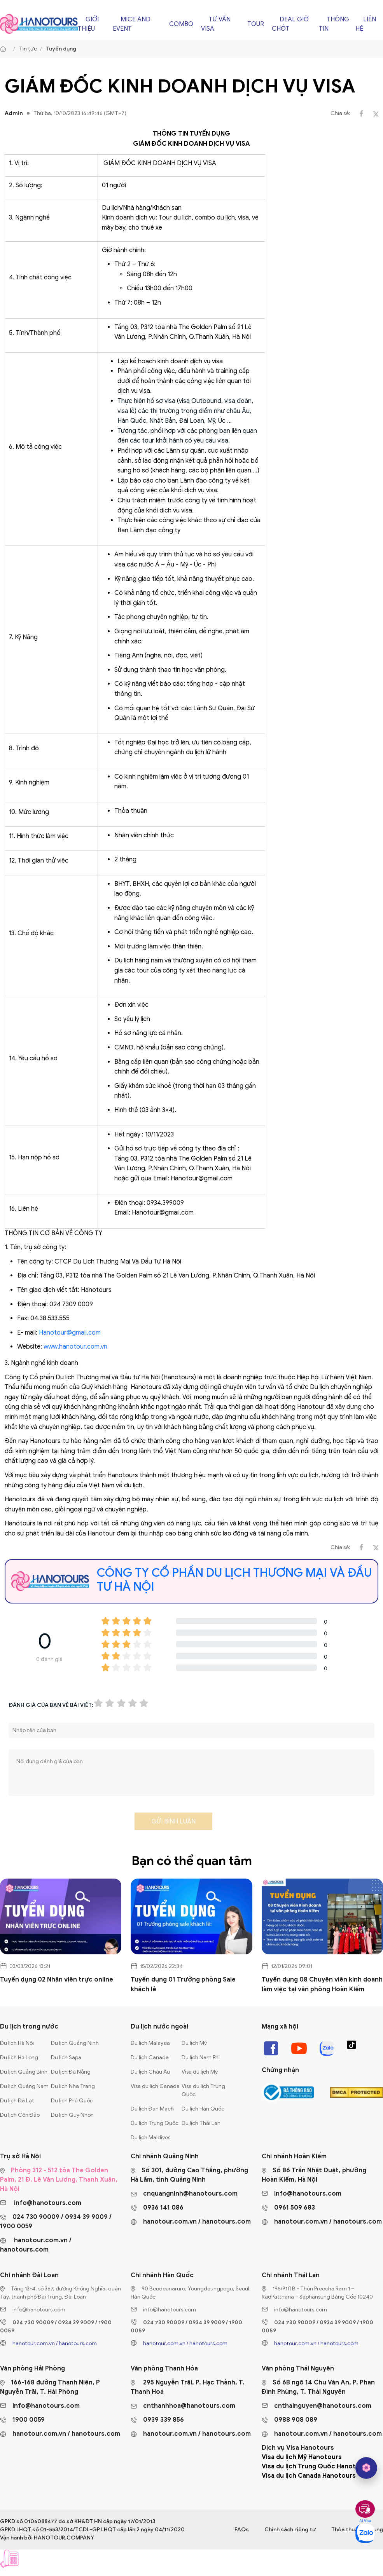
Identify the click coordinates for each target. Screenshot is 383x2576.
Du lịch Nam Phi (201, 2057)
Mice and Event (131, 24)
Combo (181, 24)
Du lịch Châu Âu (150, 2072)
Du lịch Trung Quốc (154, 2123)
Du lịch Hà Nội (17, 2043)
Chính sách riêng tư (290, 2529)
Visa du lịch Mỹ (200, 2072)
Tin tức (28, 48)
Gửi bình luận (174, 1821)
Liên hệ (365, 24)
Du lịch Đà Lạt (17, 2100)
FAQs (241, 2529)
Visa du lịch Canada (155, 2086)
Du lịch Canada (150, 2057)
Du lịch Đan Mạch (152, 2108)
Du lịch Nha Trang (73, 2086)
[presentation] (68, 1824)
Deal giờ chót (290, 24)
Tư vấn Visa (216, 24)
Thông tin (334, 24)
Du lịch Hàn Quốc (203, 2108)
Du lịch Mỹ (194, 2043)
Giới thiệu (88, 24)
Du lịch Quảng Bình (23, 2072)
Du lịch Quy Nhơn (72, 2115)
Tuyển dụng (61, 48)
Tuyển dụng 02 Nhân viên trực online (56, 1979)
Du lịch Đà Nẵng (71, 2072)
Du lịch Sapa (66, 2057)
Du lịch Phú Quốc (72, 2100)
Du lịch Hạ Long (19, 2057)
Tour (255, 24)
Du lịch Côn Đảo (20, 2115)
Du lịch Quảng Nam (24, 2086)
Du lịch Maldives (150, 2137)
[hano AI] (366, 2468)
